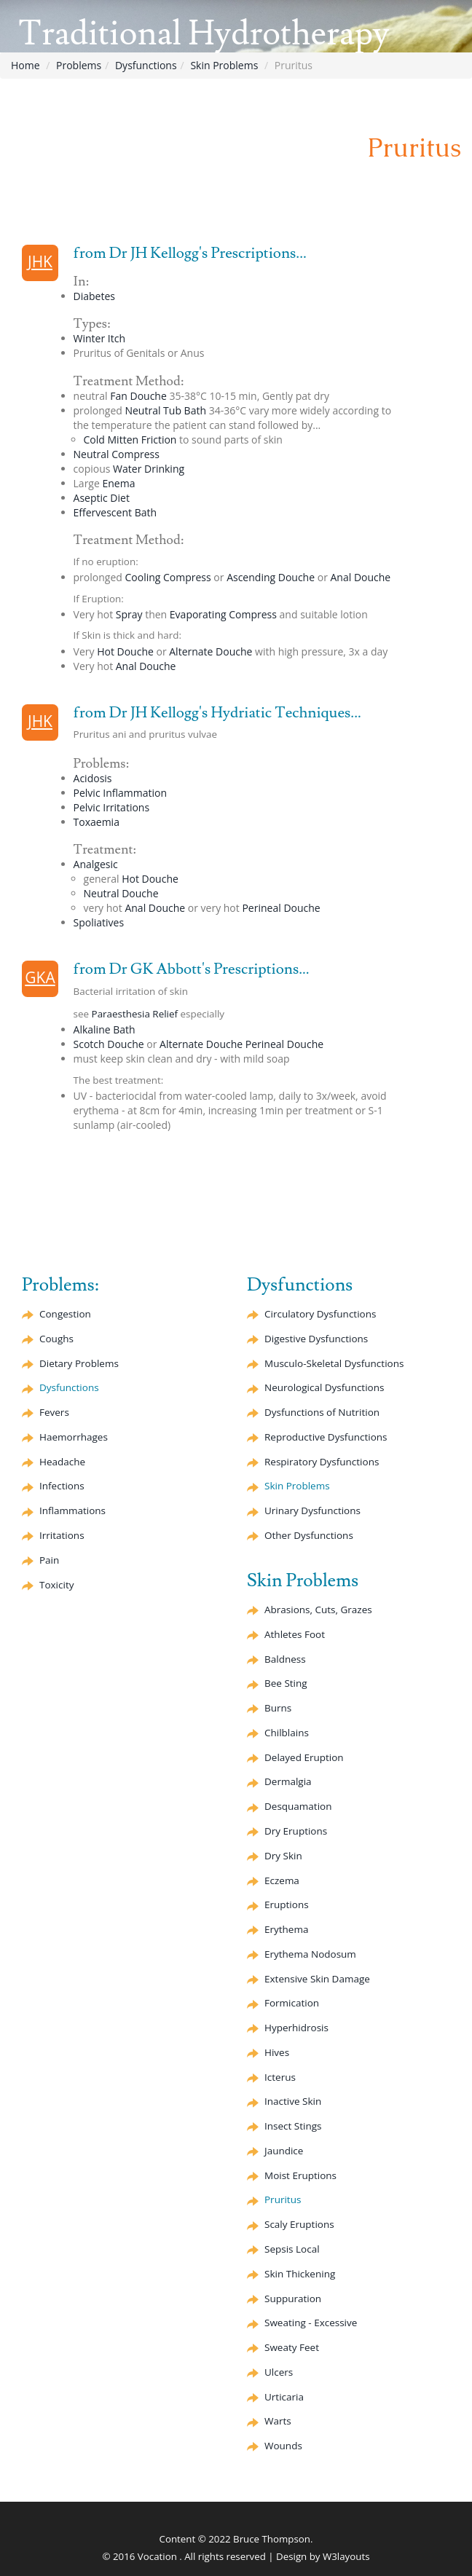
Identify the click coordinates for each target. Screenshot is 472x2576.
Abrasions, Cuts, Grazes (318, 1609)
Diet (102, 498)
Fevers (54, 1412)
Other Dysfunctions (308, 1535)
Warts (277, 2420)
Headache (62, 1461)
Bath (115, 512)
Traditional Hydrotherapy (203, 33)
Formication (291, 2002)
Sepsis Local (292, 2249)
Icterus (280, 2077)
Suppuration (292, 2298)
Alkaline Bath (104, 1029)
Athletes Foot (294, 1634)
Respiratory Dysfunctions (321, 1461)
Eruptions (286, 1904)
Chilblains (286, 1732)
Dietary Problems (79, 1363)
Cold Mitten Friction (130, 439)
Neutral (121, 893)
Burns (277, 1707)
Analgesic (96, 864)
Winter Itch (99, 338)
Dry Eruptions (295, 1831)
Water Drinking (148, 469)
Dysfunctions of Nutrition (321, 1412)
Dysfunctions (146, 65)
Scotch (109, 1044)
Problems (78, 65)
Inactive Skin (292, 2101)
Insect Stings (293, 2125)
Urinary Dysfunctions (312, 1510)
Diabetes (94, 296)
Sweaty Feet (291, 2347)
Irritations (61, 1535)
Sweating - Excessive (310, 2322)
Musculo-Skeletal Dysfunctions (334, 1363)
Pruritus (282, 2199)
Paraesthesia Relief (135, 1013)
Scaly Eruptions (299, 2224)
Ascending (271, 577)
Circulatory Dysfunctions (320, 1313)
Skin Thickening (299, 2273)
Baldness (285, 1659)
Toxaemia (96, 822)
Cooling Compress (168, 577)
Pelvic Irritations (112, 807)
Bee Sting (285, 1683)
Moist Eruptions (300, 2175)
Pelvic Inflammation (120, 793)
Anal (361, 577)
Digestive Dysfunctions (316, 1338)
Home (25, 65)
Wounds (283, 2445)
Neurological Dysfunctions (324, 1387)
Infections (61, 1485)
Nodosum (310, 1954)
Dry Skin (283, 1855)
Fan (138, 396)
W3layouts (346, 2556)
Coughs (56, 1338)
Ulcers (278, 2372)
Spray (129, 614)
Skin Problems (224, 65)
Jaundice (283, 2150)
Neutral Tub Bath (165, 410)
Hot (125, 651)
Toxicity (56, 1584)
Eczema (281, 1880)
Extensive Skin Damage (317, 1978)
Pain (49, 1560)
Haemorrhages (73, 1436)
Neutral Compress (117, 454)
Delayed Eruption (304, 1757)
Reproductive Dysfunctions (325, 1436)
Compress (223, 614)
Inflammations (72, 1510)
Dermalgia (288, 1781)
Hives (276, 2052)
